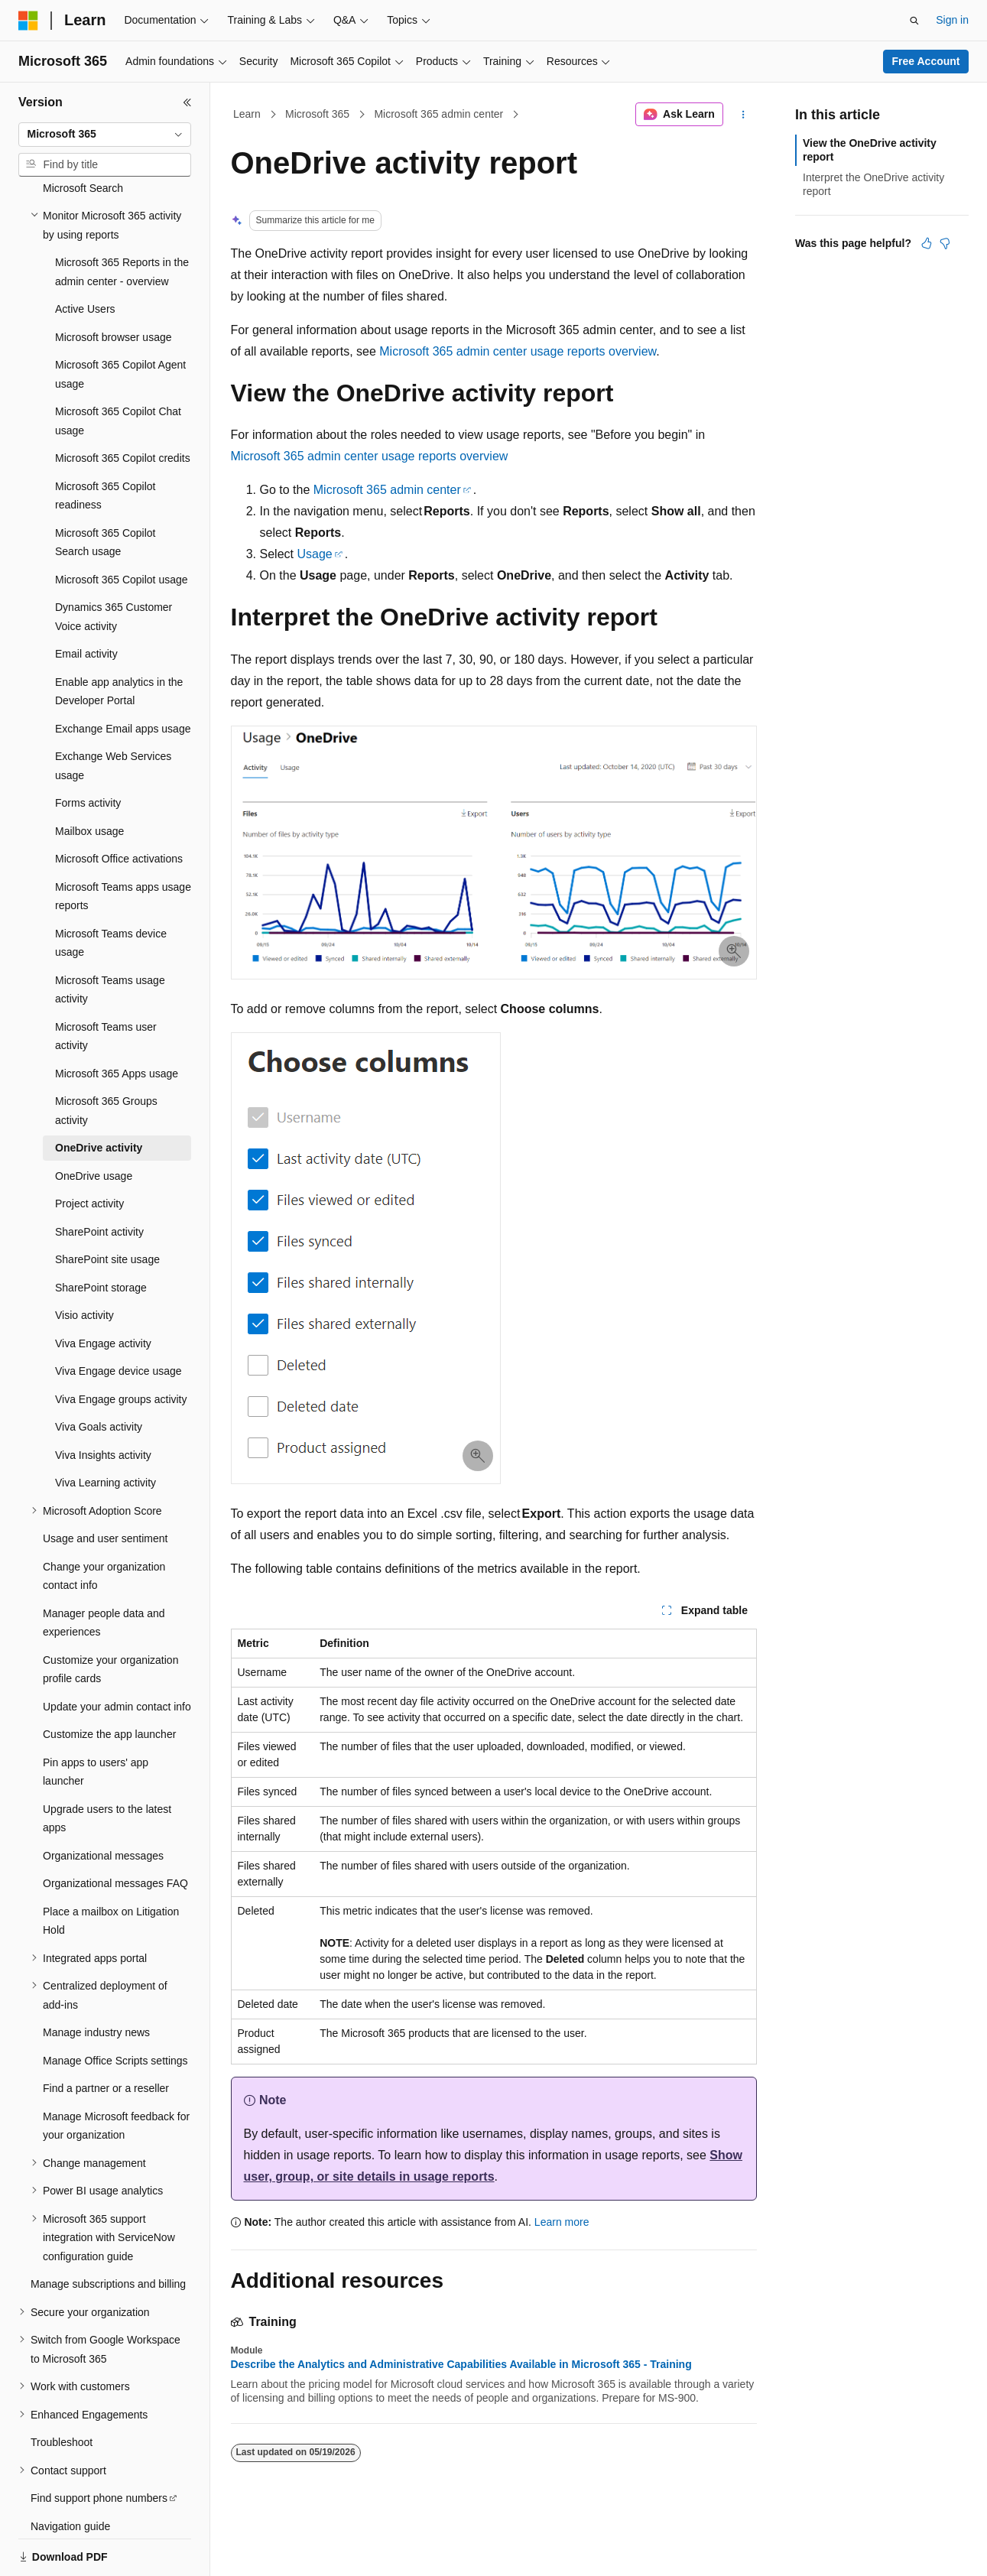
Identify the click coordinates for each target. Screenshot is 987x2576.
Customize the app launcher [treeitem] (109, 1681)
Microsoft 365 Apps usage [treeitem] (116, 1021)
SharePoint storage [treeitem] (101, 1235)
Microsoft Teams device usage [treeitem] (111, 890)
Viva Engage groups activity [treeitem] (121, 1346)
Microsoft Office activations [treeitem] (119, 806)
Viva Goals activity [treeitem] (98, 1374)
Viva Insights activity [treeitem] (103, 1402)
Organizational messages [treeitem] (103, 1803)
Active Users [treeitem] (85, 256)
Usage (314, 553)
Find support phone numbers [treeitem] (99, 2445)
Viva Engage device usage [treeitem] (118, 1318)
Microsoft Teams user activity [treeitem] (106, 983)
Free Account (926, 61)
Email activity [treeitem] (86, 601)
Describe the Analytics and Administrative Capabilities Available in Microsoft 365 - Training (461, 2364)
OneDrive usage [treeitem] (93, 1123)
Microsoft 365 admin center (438, 114)
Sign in (952, 20)
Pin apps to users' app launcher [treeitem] (95, 1719)
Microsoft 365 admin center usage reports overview (517, 351)
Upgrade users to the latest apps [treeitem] (107, 1766)
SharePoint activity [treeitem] (99, 1179)
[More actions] (742, 114)
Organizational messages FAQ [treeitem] (115, 1830)
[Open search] (914, 20)
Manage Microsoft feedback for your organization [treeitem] (116, 2073)
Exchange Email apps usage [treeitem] (122, 676)
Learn (247, 114)
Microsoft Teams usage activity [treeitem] (110, 937)
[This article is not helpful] (945, 243)
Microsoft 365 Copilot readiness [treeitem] (105, 443)
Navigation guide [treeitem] (70, 2473)
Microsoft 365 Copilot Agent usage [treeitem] (120, 321)
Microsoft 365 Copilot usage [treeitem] (121, 527)
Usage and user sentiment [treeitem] (105, 1486)
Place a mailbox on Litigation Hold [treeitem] (111, 1868)
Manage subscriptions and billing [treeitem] (108, 2231)
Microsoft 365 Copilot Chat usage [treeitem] (118, 368)
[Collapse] (187, 102)
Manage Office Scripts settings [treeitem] (115, 2008)
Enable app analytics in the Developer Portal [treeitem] (119, 639)
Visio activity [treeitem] (84, 1262)
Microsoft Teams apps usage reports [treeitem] (123, 843)
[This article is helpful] (926, 243)
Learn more (561, 2222)
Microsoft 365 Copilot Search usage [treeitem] (105, 489)
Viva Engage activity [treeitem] (103, 1291)
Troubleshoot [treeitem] (62, 2389)
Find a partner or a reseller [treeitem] (106, 2035)
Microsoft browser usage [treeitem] (113, 284)
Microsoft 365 (317, 114)
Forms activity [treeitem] (88, 750)
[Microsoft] (28, 21)
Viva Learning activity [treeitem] (105, 1430)
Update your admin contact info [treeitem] (117, 1654)
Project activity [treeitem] (89, 1151)
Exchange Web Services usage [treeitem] (113, 713)
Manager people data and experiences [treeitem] (104, 1570)
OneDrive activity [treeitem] (98, 1095)
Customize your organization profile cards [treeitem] (110, 1616)
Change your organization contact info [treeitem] (104, 1523)
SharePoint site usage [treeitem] (107, 1206)
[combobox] (104, 134)
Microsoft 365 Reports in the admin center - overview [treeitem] (122, 219)
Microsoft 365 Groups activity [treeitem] (106, 1058)
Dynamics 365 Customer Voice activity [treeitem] (113, 564)
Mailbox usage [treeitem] (89, 778)
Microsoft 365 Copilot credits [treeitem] (122, 405)
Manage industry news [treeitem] (96, 1979)
